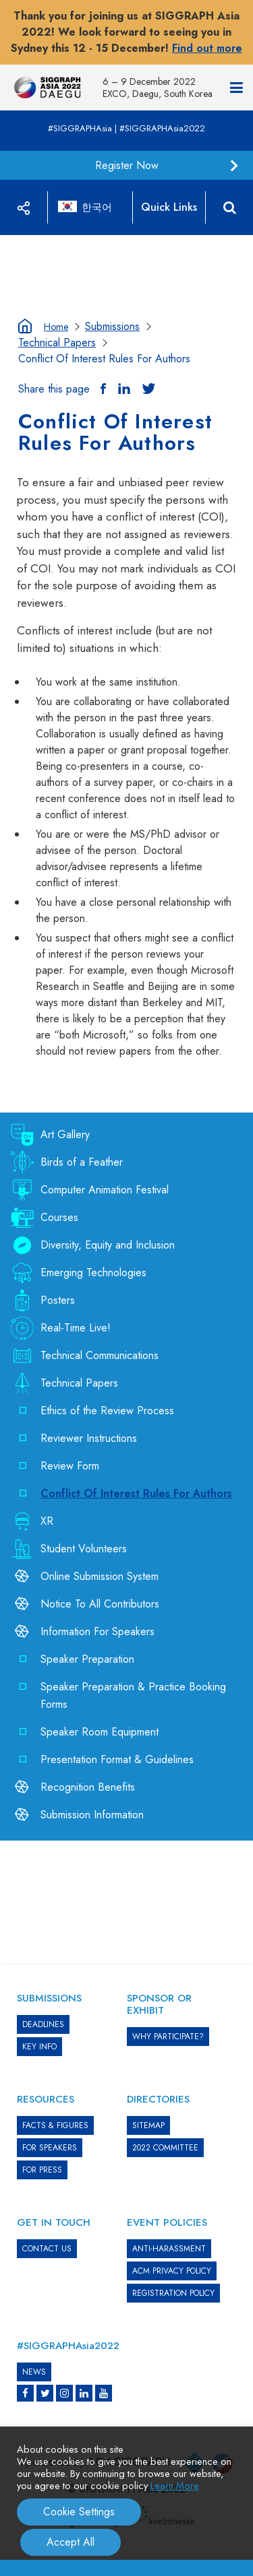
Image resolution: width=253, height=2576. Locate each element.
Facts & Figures (55, 2125)
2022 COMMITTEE (165, 2148)
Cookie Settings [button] (79, 2511)
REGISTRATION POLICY (173, 2293)
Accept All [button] (70, 2542)
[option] (127, 235)
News (34, 2372)
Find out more (207, 48)
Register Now (127, 165)
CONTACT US (47, 2249)
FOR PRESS (42, 2170)
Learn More (174, 2485)
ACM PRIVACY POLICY (171, 2271)
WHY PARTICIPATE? (168, 2036)
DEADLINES (43, 2024)
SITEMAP (148, 2125)
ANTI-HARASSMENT (169, 2249)
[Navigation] (236, 87)
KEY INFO (39, 2047)
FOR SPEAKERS (49, 2148)
